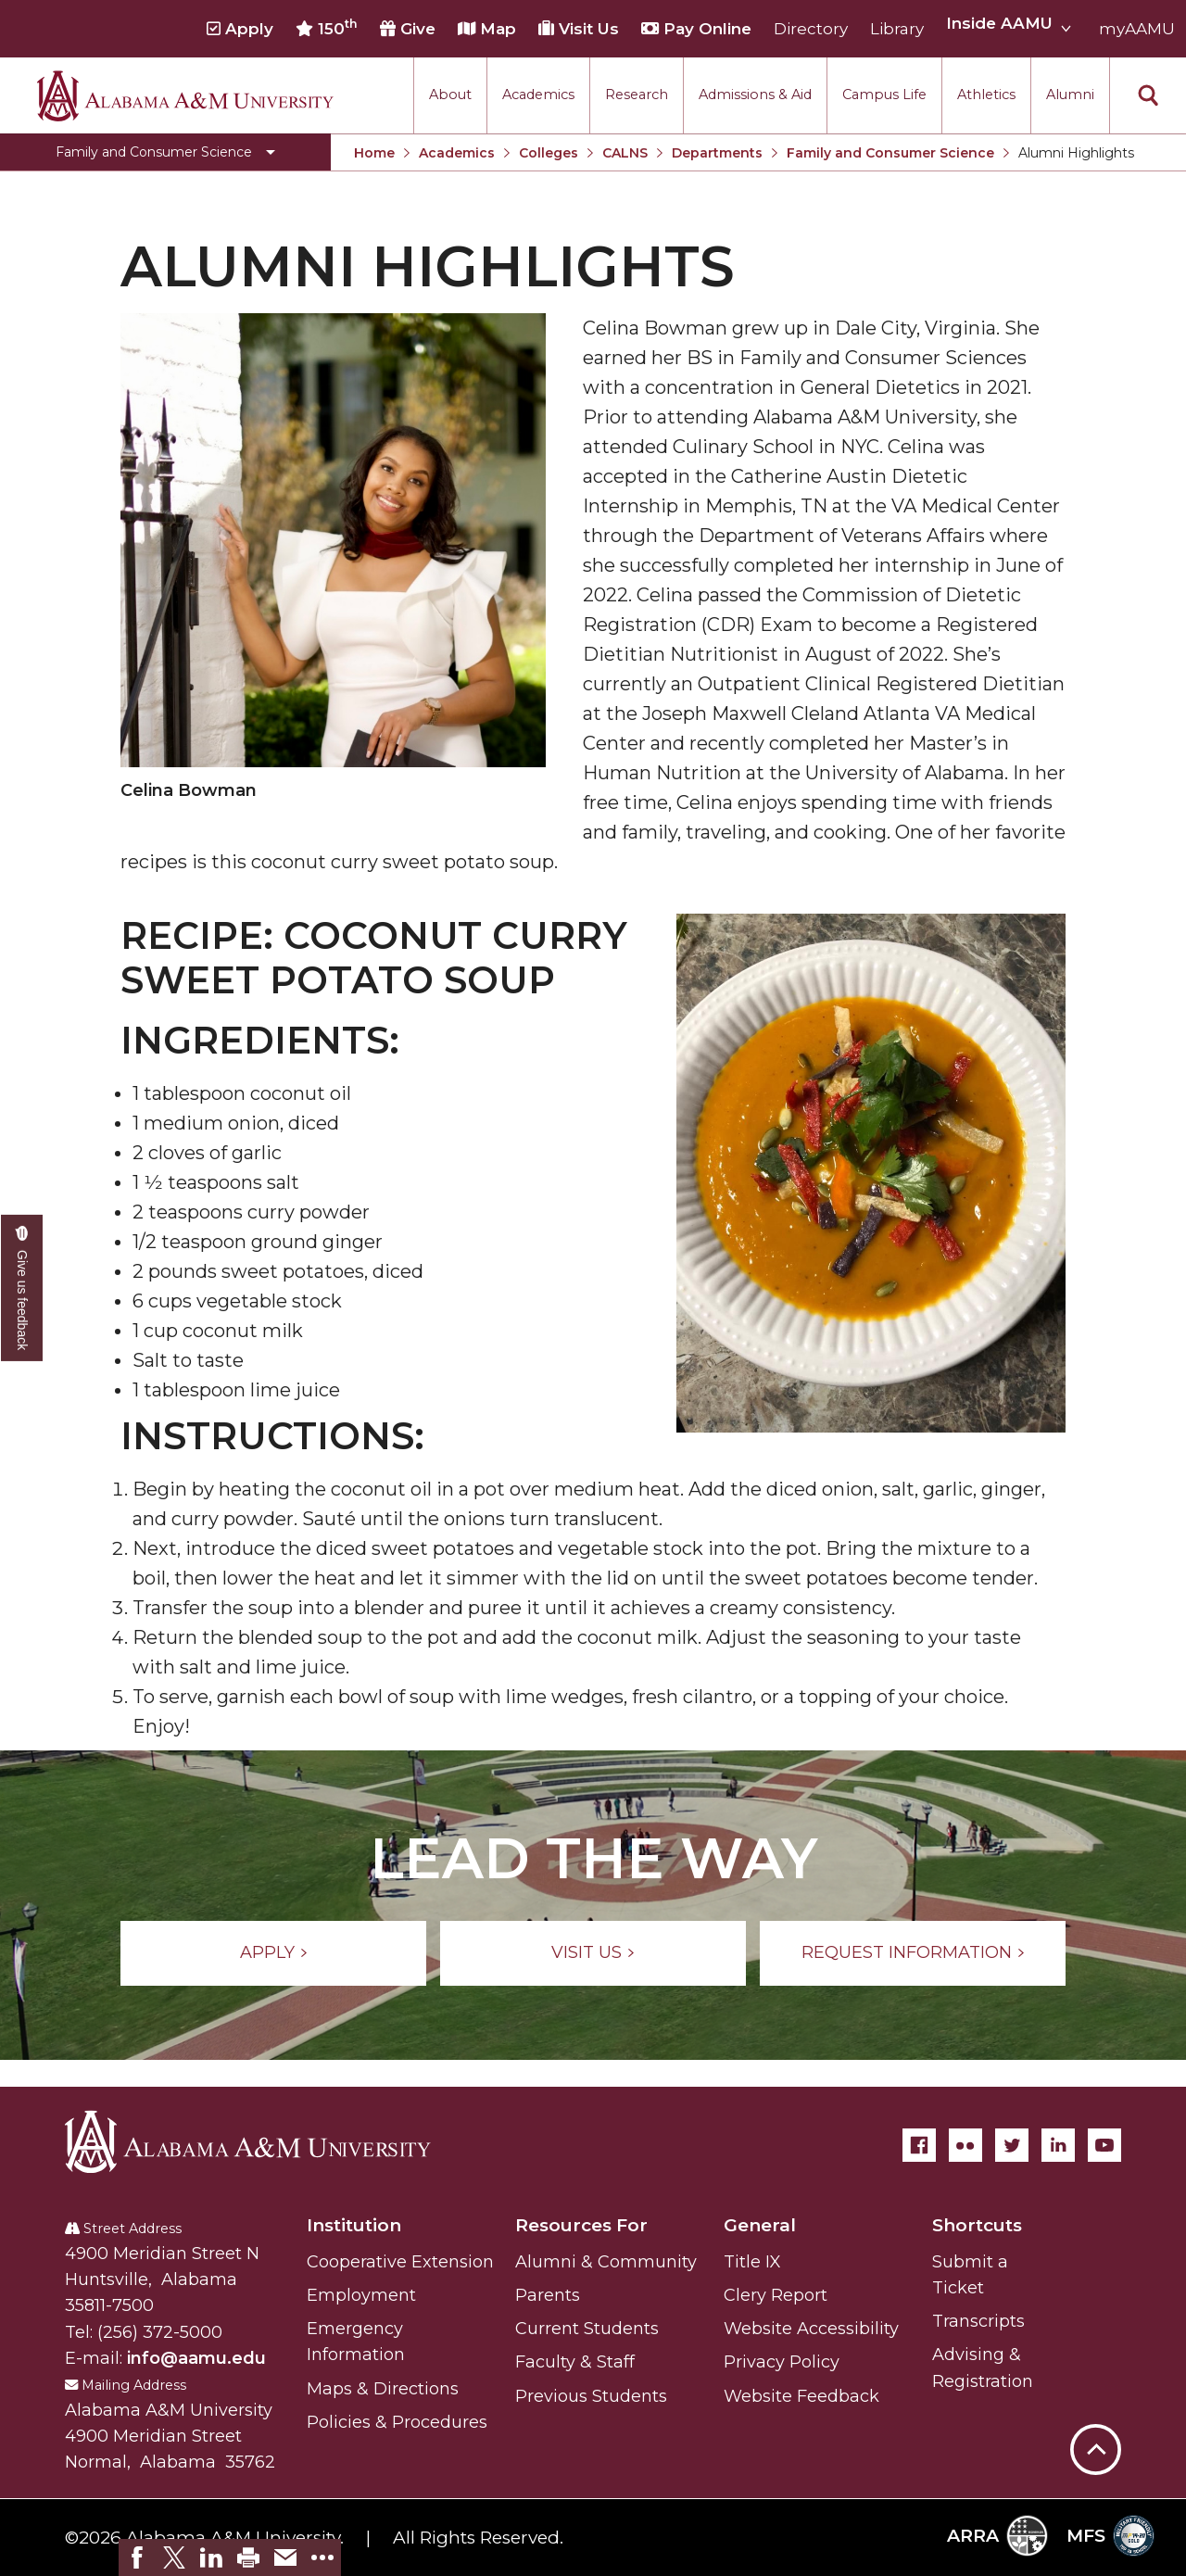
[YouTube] (1104, 2145)
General (760, 2225)
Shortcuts (977, 2225)
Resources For (581, 2225)
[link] (137, 2557)
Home (374, 153)
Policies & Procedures (397, 2422)
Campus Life (884, 94)
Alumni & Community (606, 2262)
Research (636, 94)
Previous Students (591, 2396)
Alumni (1070, 94)
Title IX (752, 2262)
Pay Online (696, 28)
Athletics (986, 94)
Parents (547, 2295)
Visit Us (578, 28)
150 (327, 28)
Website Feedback (801, 2396)
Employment (361, 2295)
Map (487, 28)
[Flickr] (965, 2145)
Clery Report (775, 2295)
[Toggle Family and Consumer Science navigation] (165, 151)
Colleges (548, 153)
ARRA (997, 2536)
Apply (240, 28)
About (450, 94)
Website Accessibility (811, 2328)
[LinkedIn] (1058, 2145)
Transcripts (978, 2321)
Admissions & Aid (755, 94)
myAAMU (1137, 28)
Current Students (587, 2328)
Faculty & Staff (575, 2362)
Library (897, 28)
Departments (717, 153)
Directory (811, 28)
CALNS (625, 153)
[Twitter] (1011, 2145)
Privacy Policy (781, 2362)
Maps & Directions (383, 2389)
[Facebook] (919, 2145)
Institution (354, 2225)
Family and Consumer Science (890, 153)
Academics (538, 94)
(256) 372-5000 (159, 2332)
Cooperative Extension (400, 2262)
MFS (1110, 2536)
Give (407, 28)
